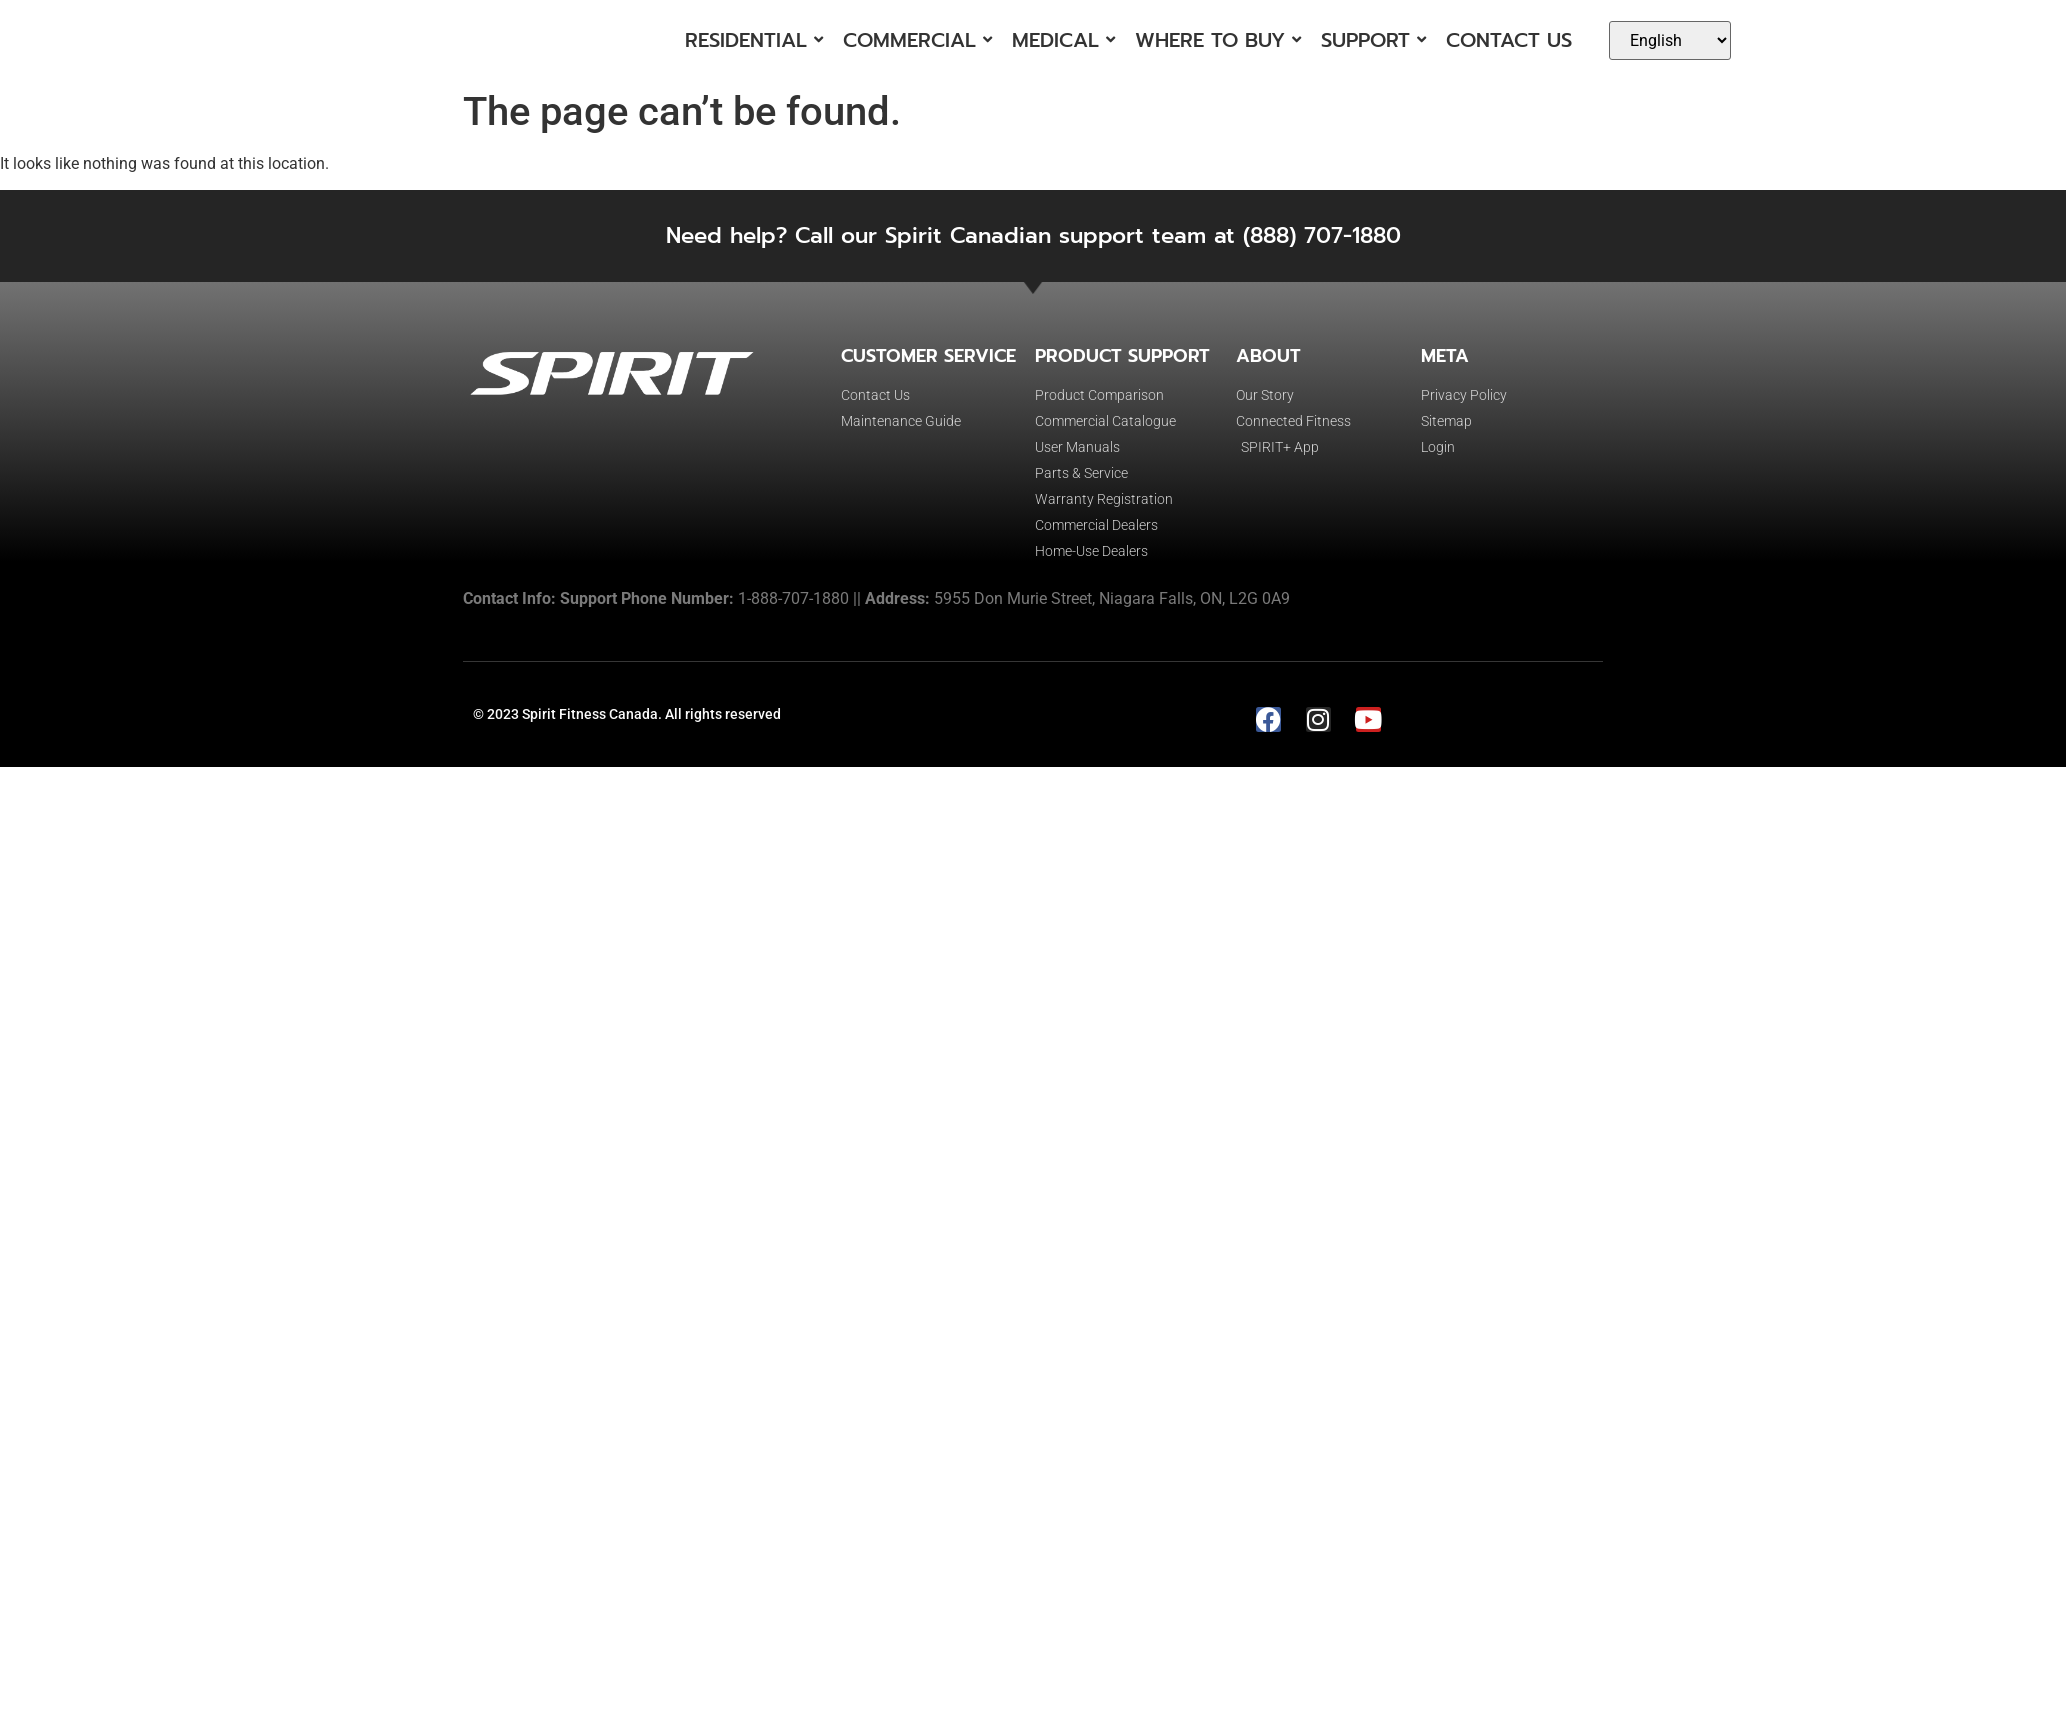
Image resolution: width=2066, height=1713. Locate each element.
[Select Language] (1670, 40)
